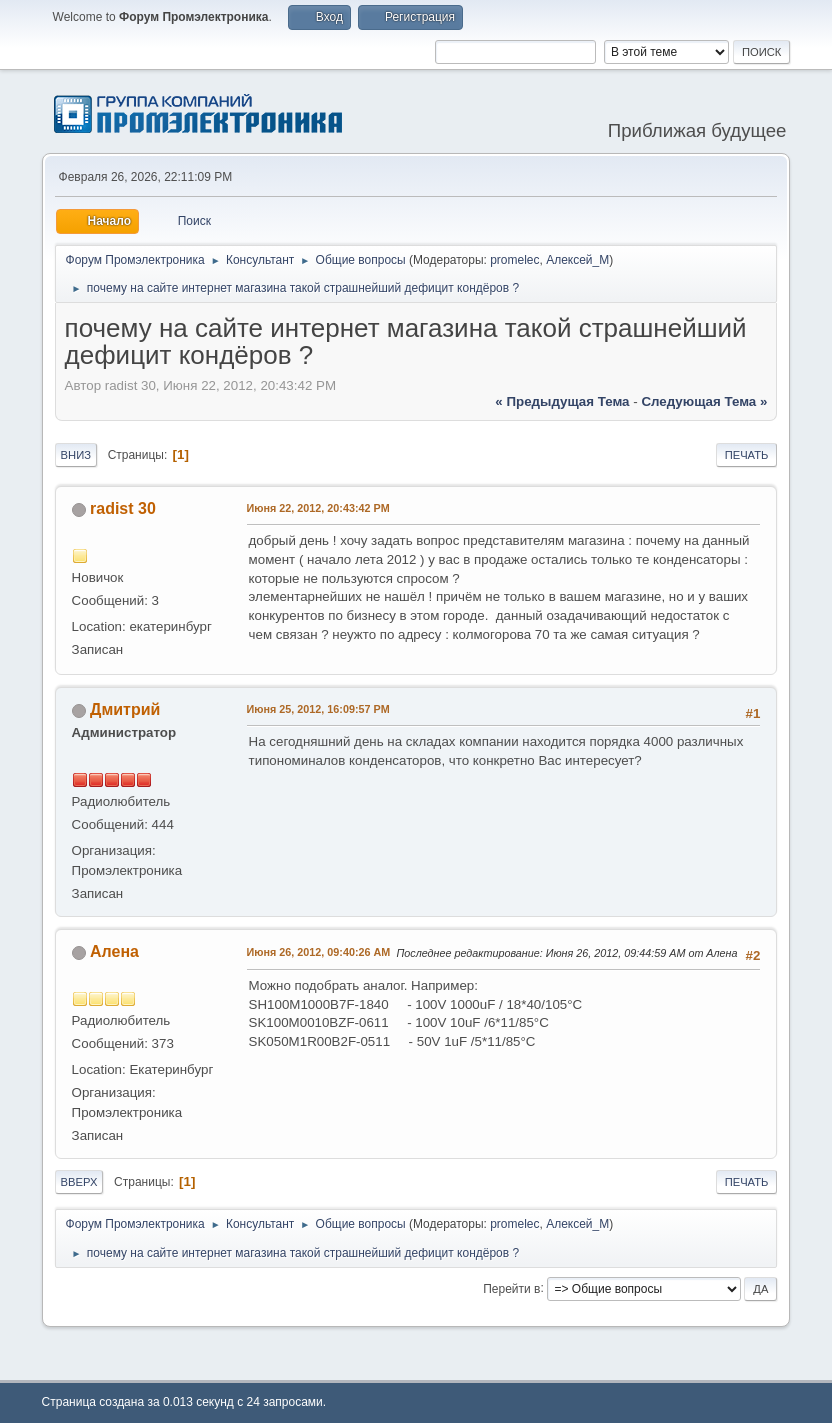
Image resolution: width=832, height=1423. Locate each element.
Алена (114, 951)
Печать (747, 455)
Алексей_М (577, 260)
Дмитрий (125, 709)
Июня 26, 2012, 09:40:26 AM (319, 952)
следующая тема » (704, 401)
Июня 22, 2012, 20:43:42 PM (318, 508)
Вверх (79, 1182)
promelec (514, 260)
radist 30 (123, 508)
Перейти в (511, 1288)
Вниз (76, 455)
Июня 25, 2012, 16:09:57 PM (318, 709)
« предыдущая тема (562, 401)
